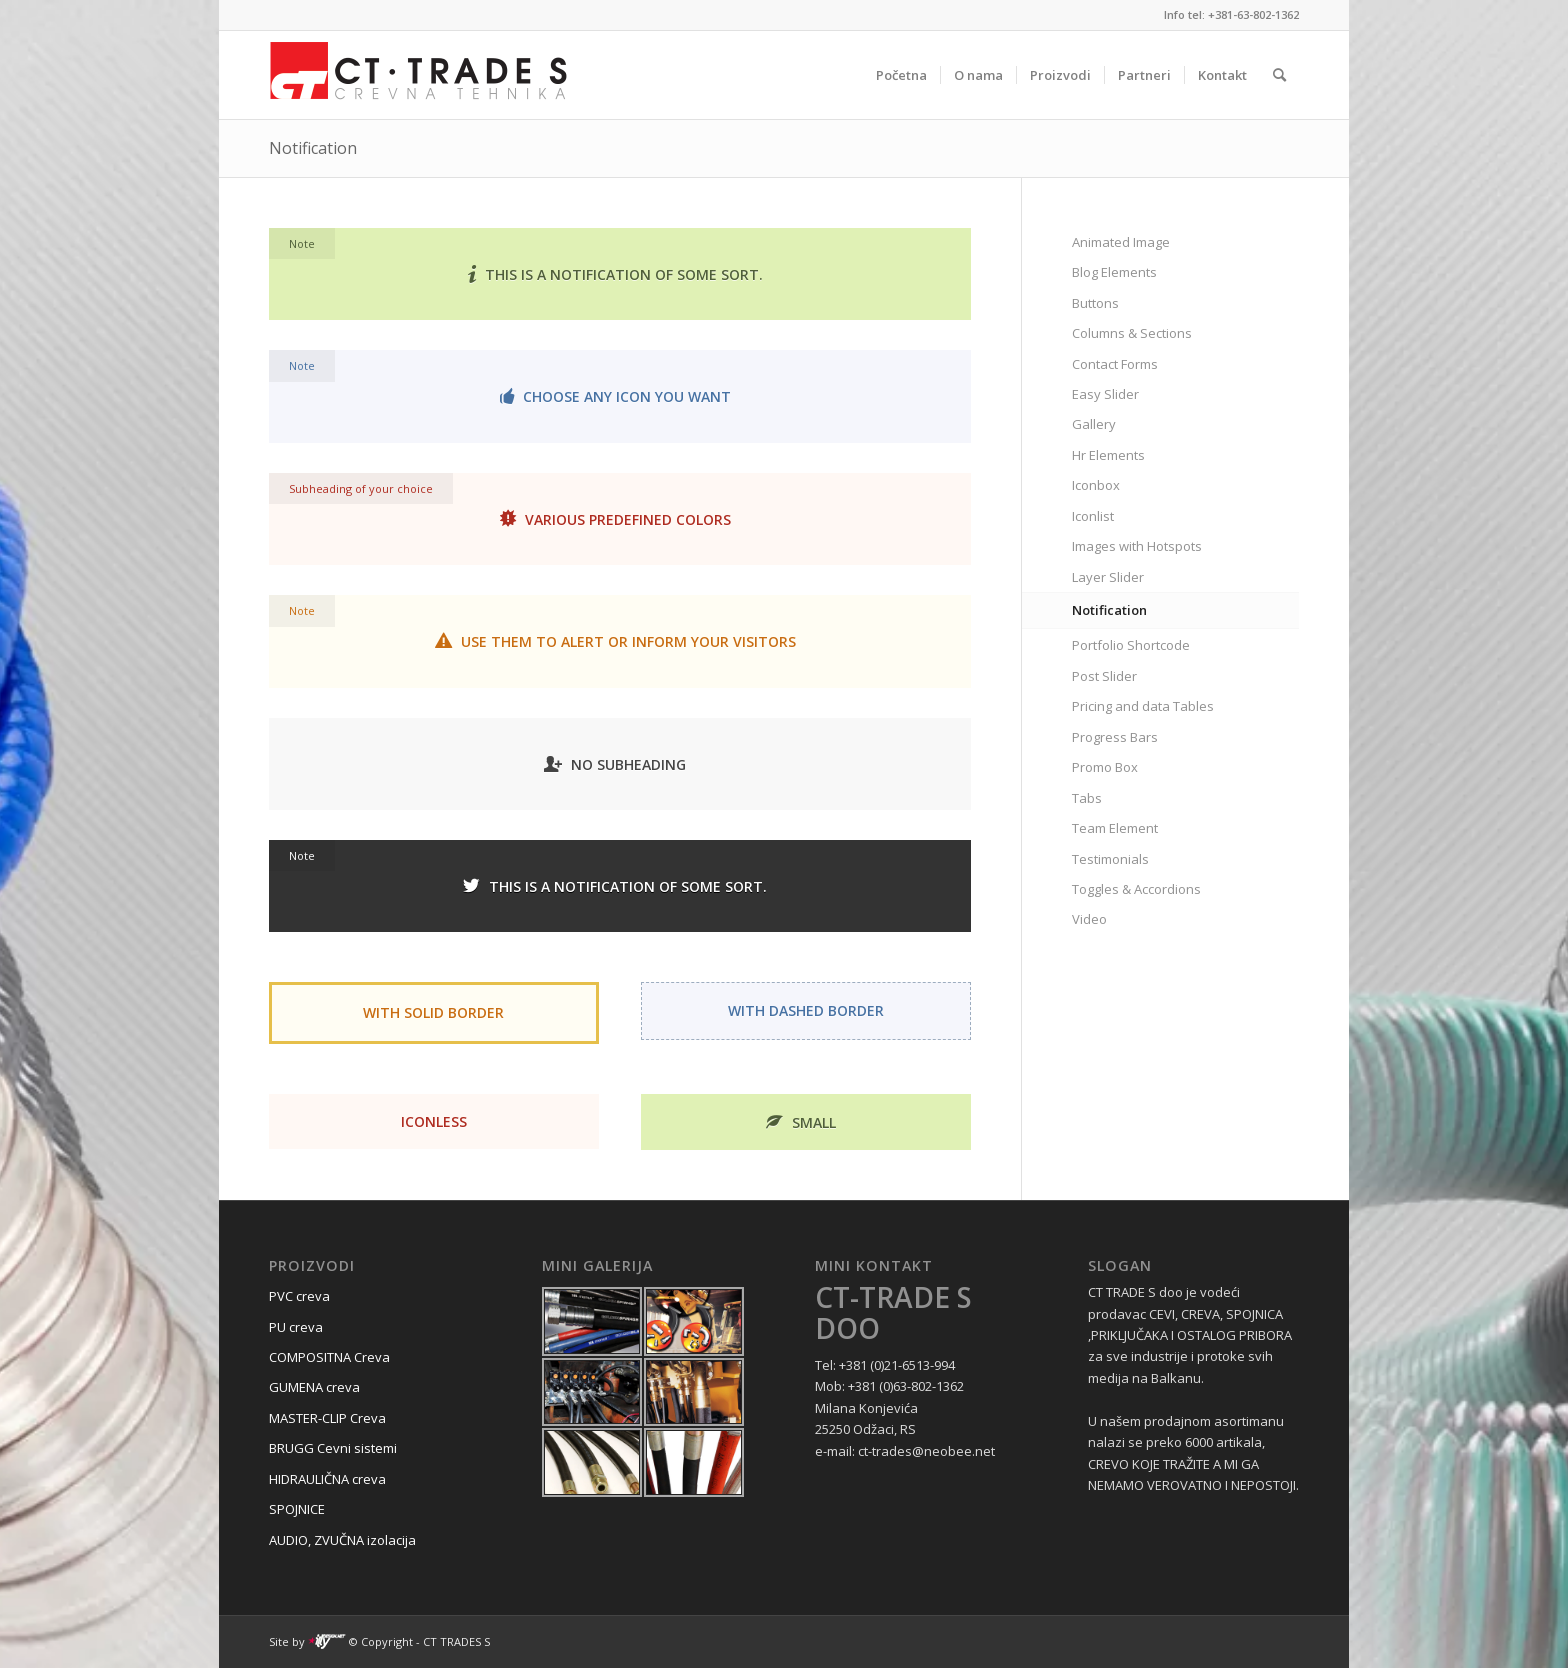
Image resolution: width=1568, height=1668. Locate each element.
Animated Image (1121, 242)
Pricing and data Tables (1143, 706)
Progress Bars (1115, 737)
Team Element (1115, 828)
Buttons (1095, 303)
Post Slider (1104, 676)
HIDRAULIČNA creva (327, 1479)
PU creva (296, 1327)
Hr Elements (1108, 455)
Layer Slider (1108, 577)
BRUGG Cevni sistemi (333, 1448)
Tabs (1087, 798)
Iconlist (1093, 516)
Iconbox (1096, 485)
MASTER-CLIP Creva (327, 1418)
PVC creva (299, 1296)
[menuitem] (901, 75)
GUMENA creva (314, 1387)
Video (1089, 919)
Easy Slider (1105, 394)
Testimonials (1110, 859)
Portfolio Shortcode (1131, 645)
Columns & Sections (1132, 333)
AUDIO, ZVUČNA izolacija (342, 1540)
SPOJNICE (297, 1509)
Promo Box (1105, 767)
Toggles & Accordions (1136, 889)
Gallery (1094, 424)
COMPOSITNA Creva (329, 1357)
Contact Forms (1115, 364)
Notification (313, 148)
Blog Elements (1114, 272)
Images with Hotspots (1137, 546)
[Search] (1279, 75)
